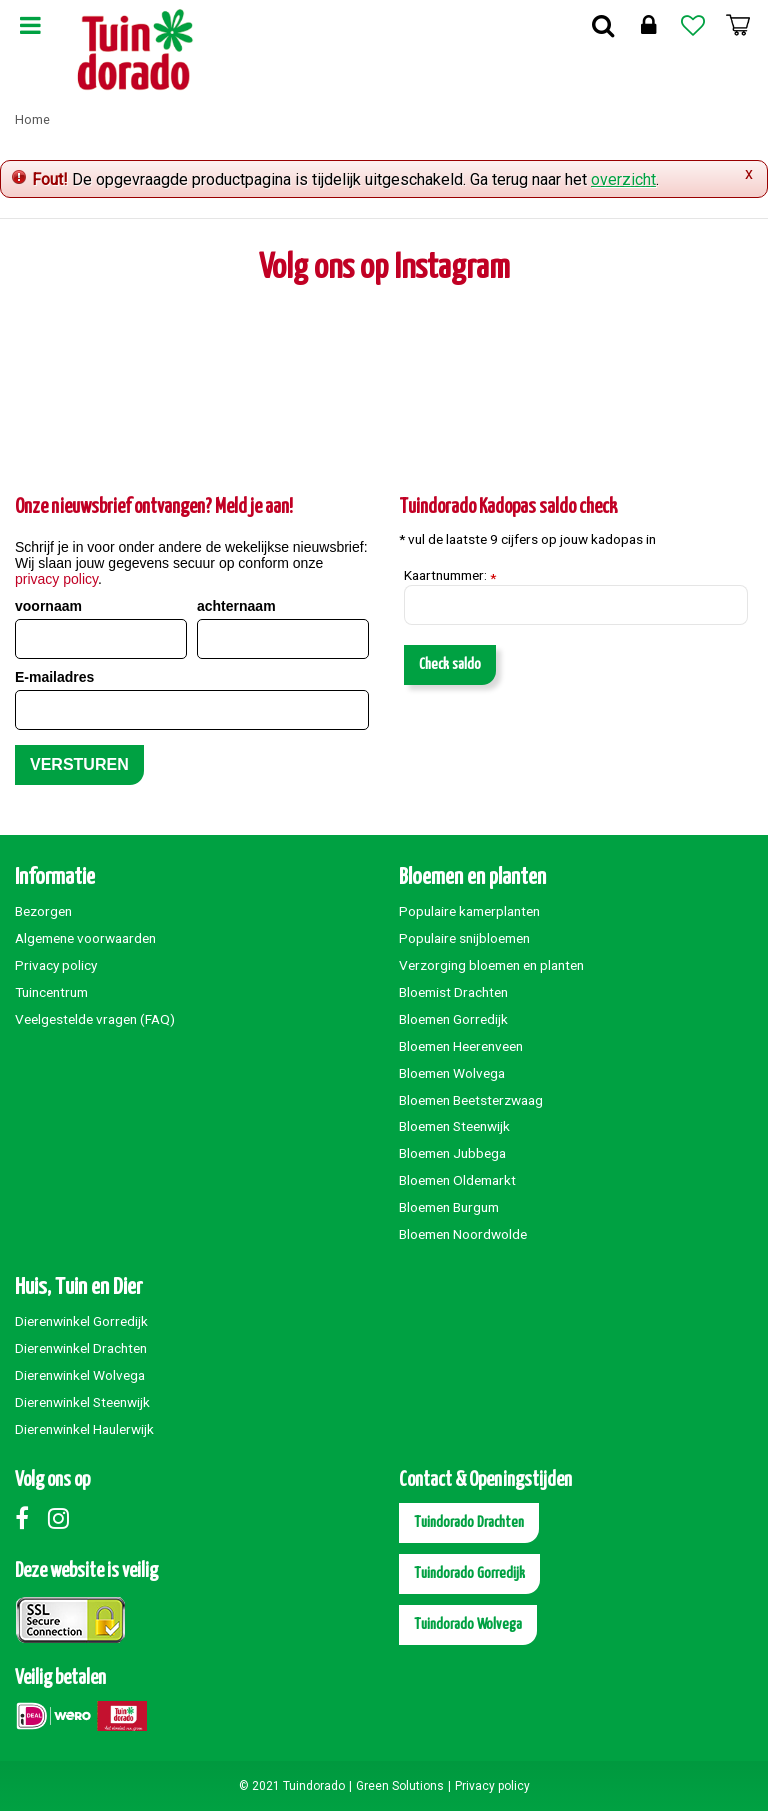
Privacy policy (56, 965)
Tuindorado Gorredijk (469, 1573)
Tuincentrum (51, 992)
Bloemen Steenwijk (454, 1126)
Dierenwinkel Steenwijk (82, 1402)
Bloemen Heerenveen (461, 1046)
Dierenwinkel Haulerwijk (84, 1429)
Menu (30, 25)
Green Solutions (400, 1786)
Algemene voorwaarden (85, 938)
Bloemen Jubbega (452, 1153)
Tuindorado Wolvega (468, 1624)
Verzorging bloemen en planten (491, 965)
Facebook (30, 1518)
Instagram (63, 1518)
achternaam (236, 606)
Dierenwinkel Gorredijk (81, 1321)
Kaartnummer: (450, 576)
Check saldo (450, 664)
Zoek (603, 25)
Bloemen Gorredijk (453, 1019)
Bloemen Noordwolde (463, 1234)
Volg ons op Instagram (384, 268)
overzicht (623, 179)
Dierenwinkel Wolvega (80, 1375)
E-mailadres (54, 677)
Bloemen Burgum (449, 1207)
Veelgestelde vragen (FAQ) (95, 1019)
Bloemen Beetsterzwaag (471, 1100)
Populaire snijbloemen (464, 938)
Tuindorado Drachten (469, 1522)
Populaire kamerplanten (469, 911)
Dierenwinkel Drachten (81, 1348)
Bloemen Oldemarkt (457, 1180)
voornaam (48, 606)
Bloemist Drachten (453, 992)
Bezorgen (43, 911)
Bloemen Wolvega (452, 1073)
